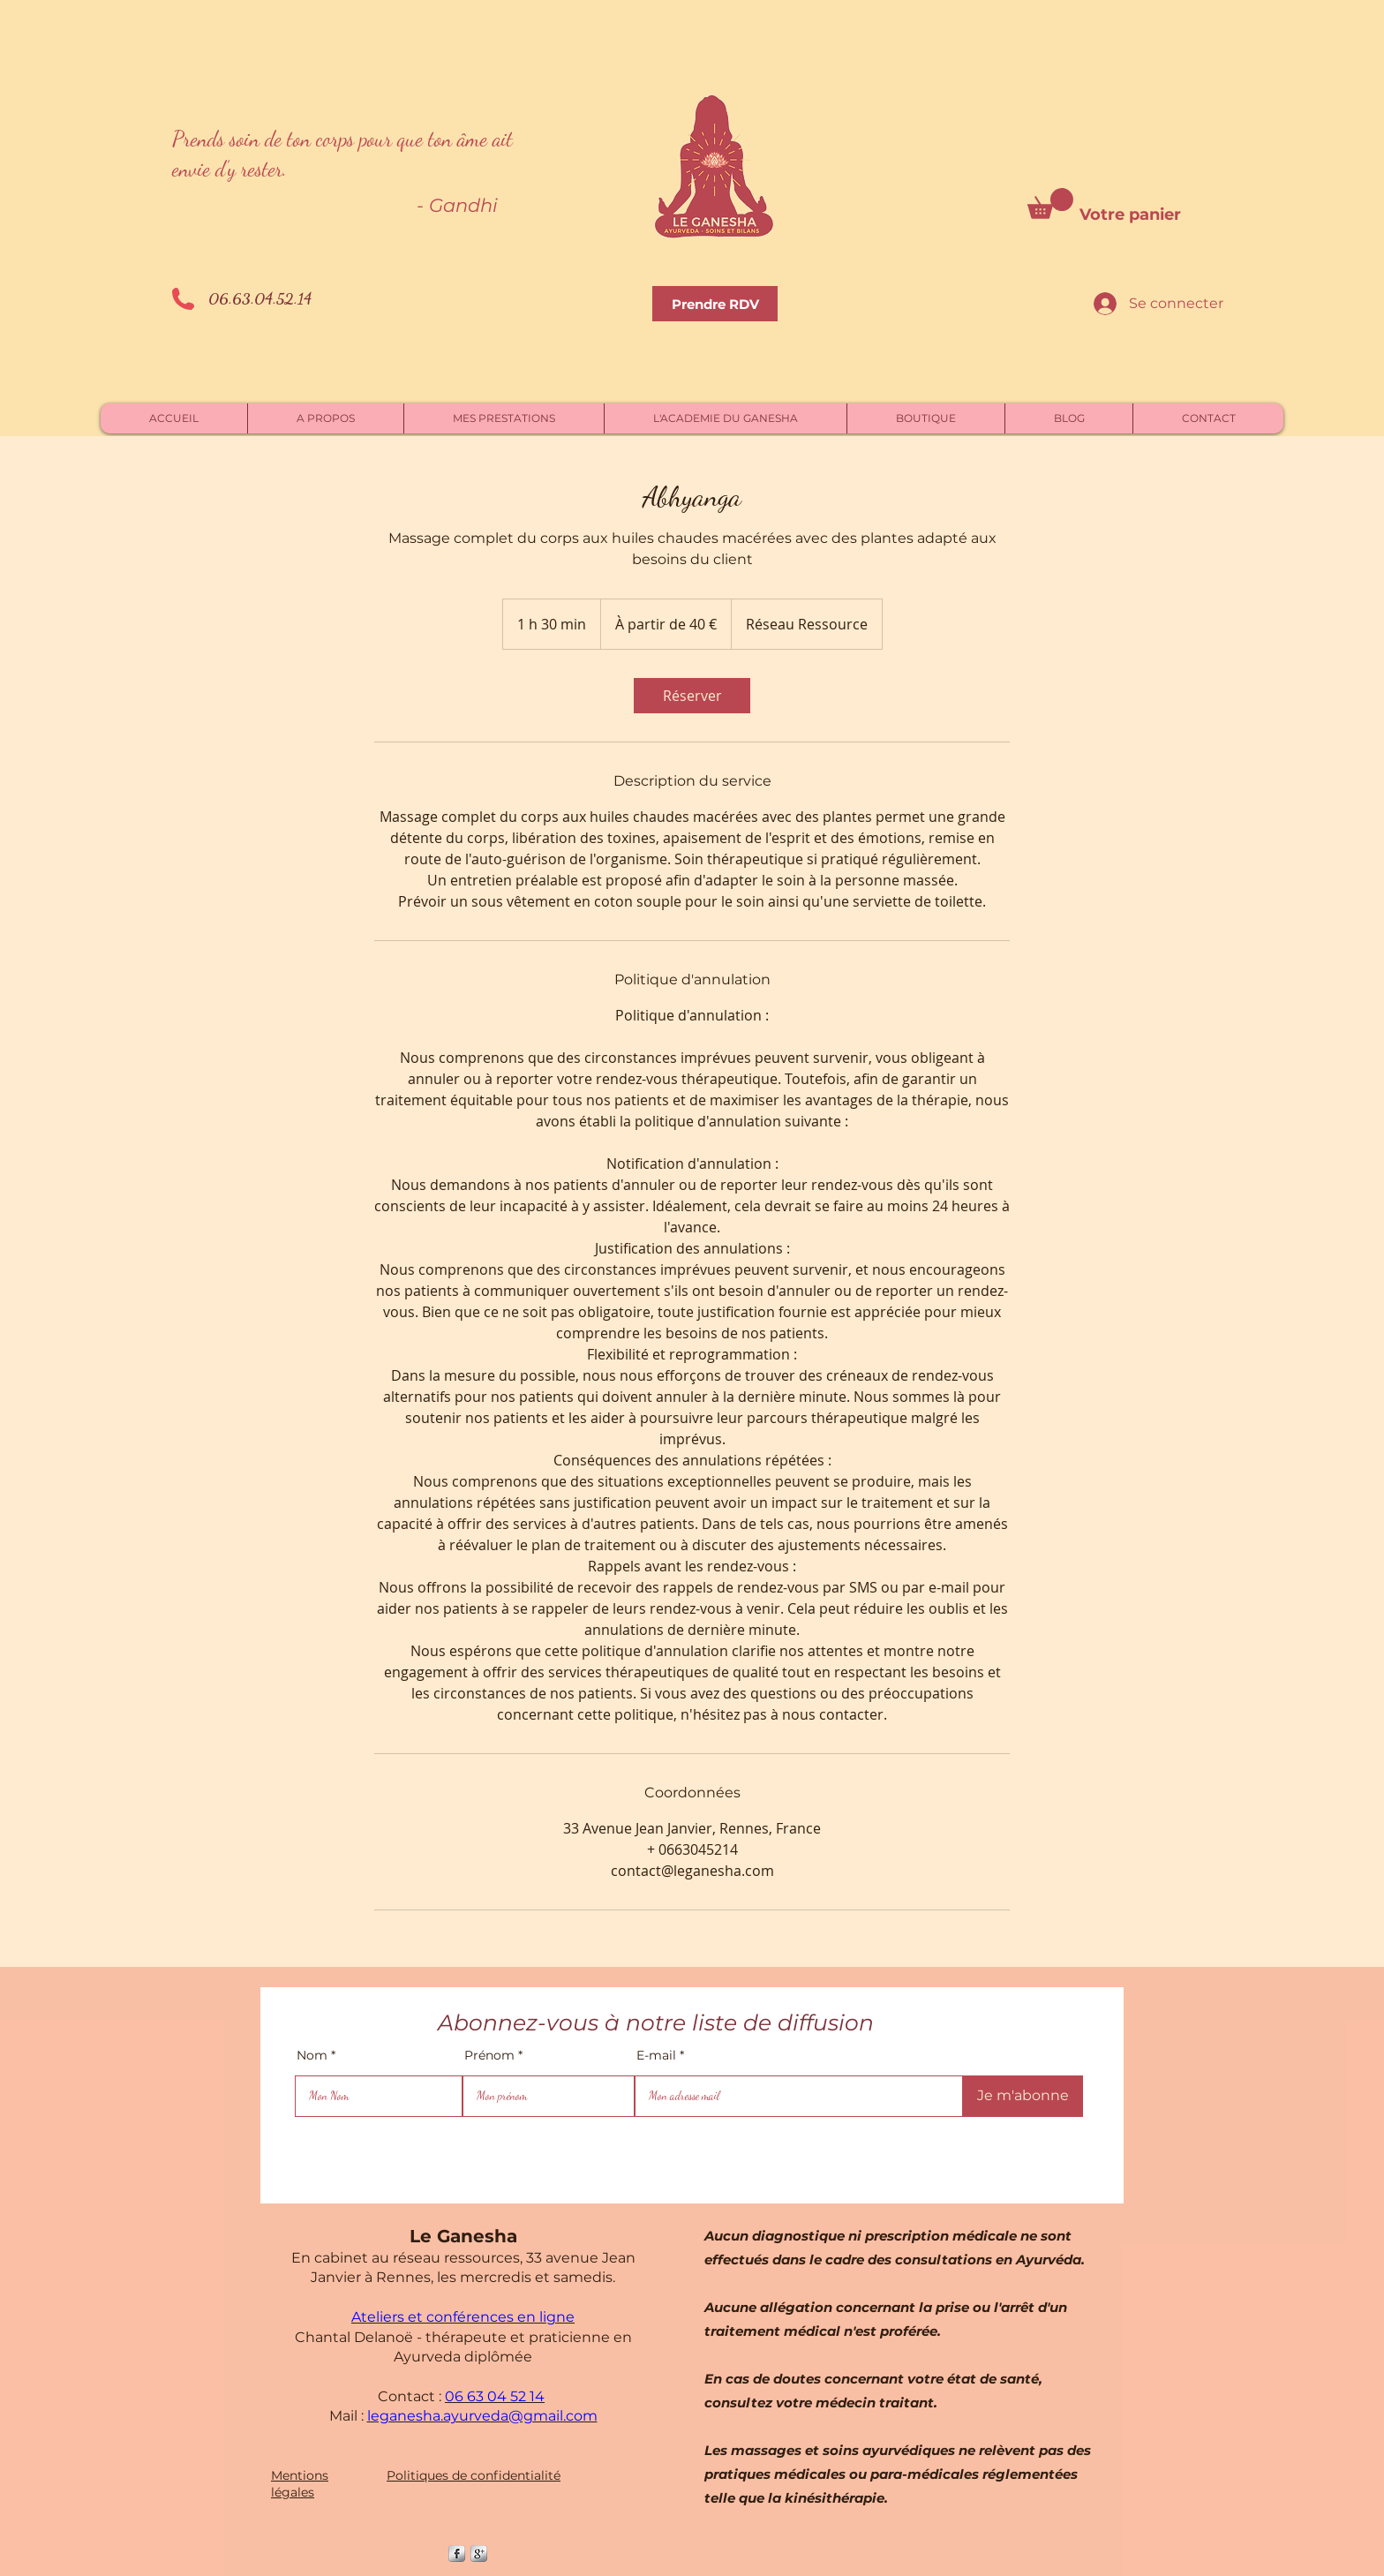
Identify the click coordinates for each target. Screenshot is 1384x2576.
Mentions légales (299, 2484)
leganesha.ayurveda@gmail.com (482, 2415)
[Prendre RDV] (715, 303)
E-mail (656, 2055)
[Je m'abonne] (1023, 2096)
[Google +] (478, 2553)
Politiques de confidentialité (473, 2475)
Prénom (489, 2055)
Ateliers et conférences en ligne (463, 2317)
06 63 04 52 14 (495, 2396)
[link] (692, 695)
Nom (312, 2055)
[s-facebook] (456, 2553)
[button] (1050, 203)
